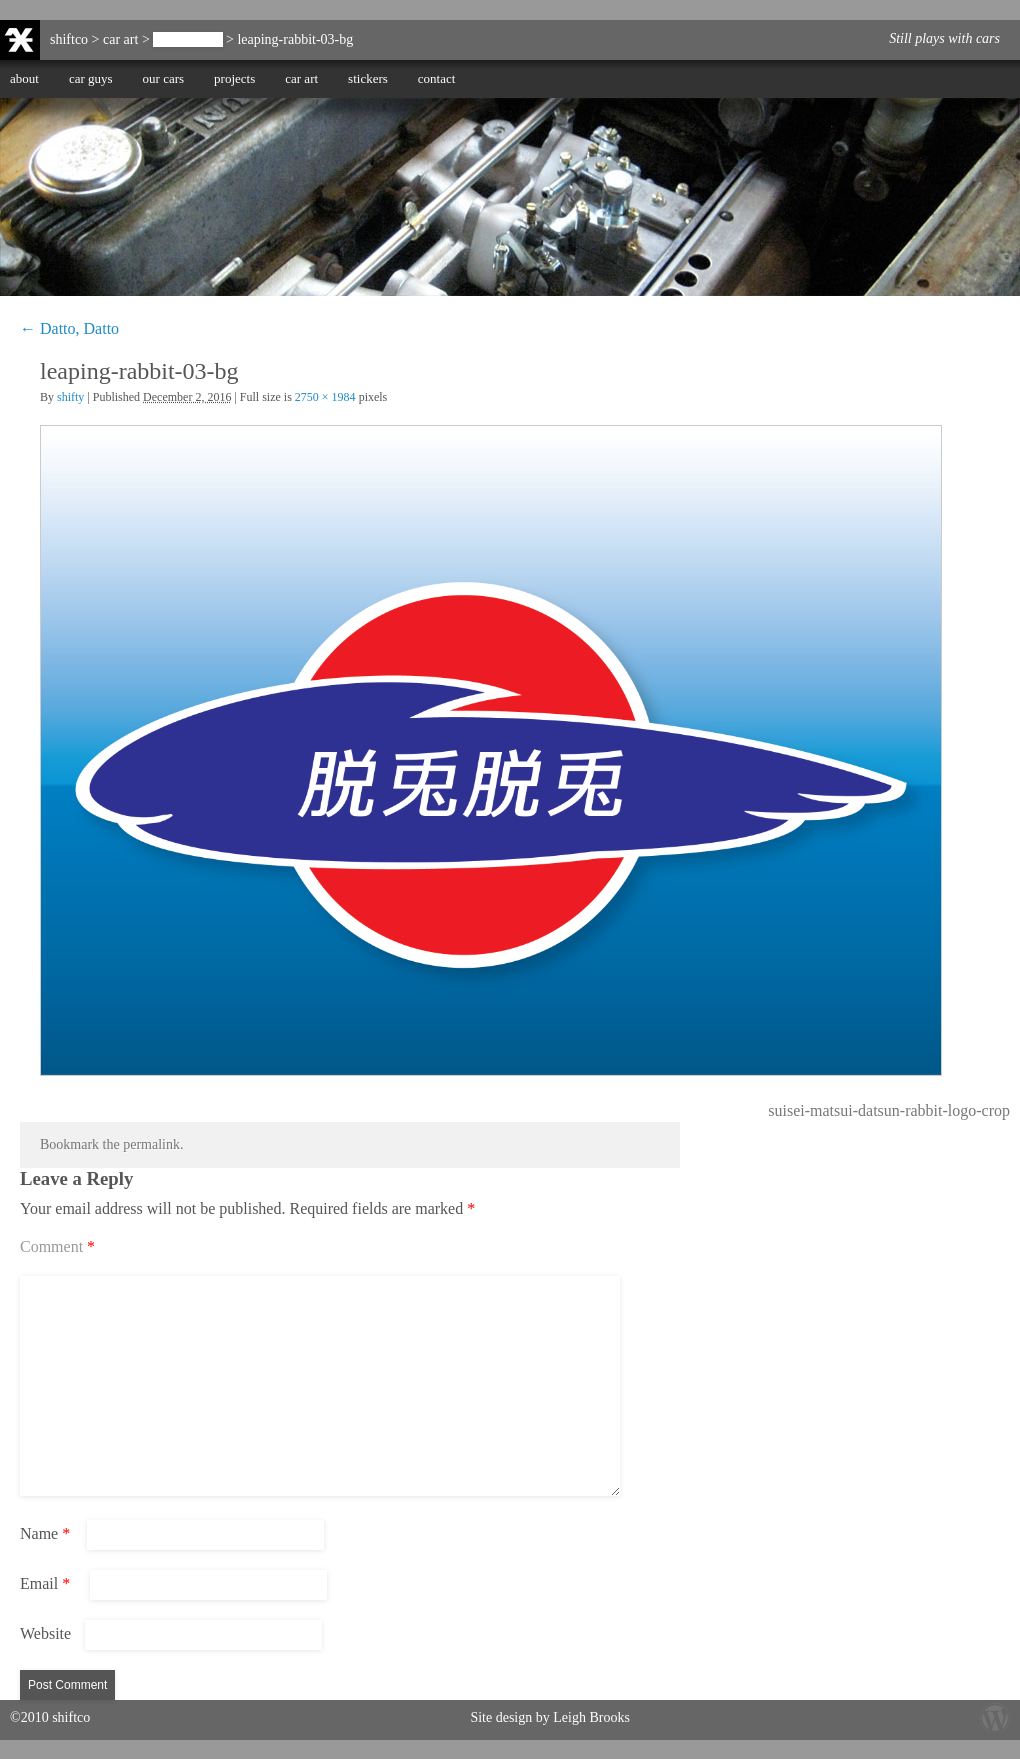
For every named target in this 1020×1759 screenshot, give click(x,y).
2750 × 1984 (325, 397)
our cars (164, 78)
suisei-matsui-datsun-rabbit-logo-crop (889, 1110)
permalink (151, 1144)
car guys (91, 78)
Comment (57, 1246)
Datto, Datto (187, 39)
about (24, 78)
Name (45, 1533)
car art (301, 78)
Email (45, 1583)
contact (437, 78)
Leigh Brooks (591, 1717)
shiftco (69, 39)
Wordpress (995, 1717)
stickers (368, 78)
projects (234, 78)
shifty (70, 397)
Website (45, 1633)
